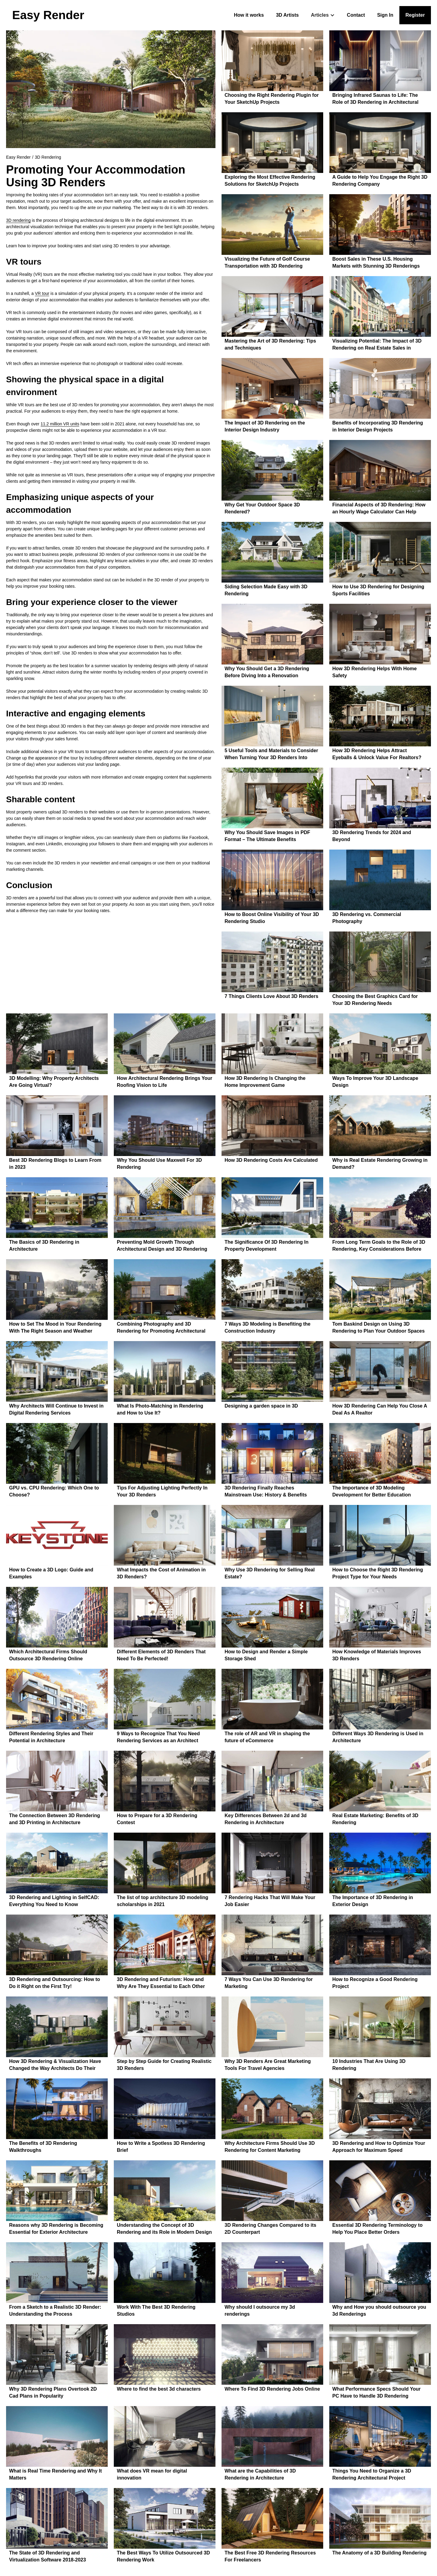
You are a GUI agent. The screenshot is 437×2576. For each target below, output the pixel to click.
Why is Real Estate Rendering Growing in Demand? (380, 1164)
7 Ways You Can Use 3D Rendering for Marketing (269, 1983)
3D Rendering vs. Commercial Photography (366, 918)
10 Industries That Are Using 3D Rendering (368, 2065)
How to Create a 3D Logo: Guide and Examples (51, 1573)
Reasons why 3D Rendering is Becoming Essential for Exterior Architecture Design (56, 2229)
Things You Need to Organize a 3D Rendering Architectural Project (371, 2474)
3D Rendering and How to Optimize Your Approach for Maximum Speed (378, 2147)
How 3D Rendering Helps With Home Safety (374, 672)
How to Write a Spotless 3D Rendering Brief (161, 2147)
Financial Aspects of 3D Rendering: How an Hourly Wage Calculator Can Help (378, 508)
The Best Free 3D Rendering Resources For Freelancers (270, 2556)
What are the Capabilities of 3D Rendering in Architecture (260, 2474)
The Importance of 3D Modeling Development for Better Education (371, 1491)
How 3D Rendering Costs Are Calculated (271, 1160)
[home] (48, 15)
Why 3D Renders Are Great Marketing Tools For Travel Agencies (268, 2065)
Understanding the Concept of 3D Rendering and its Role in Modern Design (164, 2229)
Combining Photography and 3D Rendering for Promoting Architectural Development (161, 1328)
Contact (356, 15)
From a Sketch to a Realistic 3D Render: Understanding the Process (55, 2310)
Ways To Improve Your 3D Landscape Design (375, 1082)
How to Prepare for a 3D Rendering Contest (157, 1819)
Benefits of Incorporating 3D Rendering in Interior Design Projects (377, 426)
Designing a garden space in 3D (261, 1405)
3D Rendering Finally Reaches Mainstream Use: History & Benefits (266, 1491)
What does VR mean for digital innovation (152, 2474)
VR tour (42, 293)
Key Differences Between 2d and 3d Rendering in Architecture (266, 1819)
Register (415, 15)
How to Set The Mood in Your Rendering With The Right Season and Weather (55, 1327)
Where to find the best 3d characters (159, 2389)
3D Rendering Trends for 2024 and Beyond (371, 836)
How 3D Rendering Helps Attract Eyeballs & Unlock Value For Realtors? (376, 754)
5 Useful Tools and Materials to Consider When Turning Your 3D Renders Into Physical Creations (271, 755)
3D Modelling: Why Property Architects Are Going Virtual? (54, 1082)
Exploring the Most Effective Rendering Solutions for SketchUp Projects (270, 180)
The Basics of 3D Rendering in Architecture (44, 1245)
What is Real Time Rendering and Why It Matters (55, 2474)
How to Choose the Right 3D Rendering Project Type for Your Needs (377, 1573)
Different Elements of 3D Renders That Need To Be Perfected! (161, 1655)
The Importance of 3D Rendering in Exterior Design (372, 1901)
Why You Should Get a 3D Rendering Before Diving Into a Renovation (267, 672)
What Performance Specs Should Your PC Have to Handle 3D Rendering (376, 2392)
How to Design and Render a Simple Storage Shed (266, 1655)
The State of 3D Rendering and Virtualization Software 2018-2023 (47, 2556)
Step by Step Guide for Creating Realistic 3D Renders (164, 2065)
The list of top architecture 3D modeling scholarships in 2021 (162, 1901)
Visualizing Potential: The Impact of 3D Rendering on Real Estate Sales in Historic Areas (377, 345)
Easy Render (18, 157)
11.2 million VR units (60, 423)
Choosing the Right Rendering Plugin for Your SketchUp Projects (272, 99)
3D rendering (18, 220)
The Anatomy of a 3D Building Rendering (379, 2552)
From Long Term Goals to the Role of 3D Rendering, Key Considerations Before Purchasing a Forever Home (378, 1246)
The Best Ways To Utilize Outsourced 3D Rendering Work (163, 2556)
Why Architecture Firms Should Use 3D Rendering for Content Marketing (270, 2147)
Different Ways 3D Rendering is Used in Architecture (377, 1737)
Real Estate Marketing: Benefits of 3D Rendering (375, 1819)
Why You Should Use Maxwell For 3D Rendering (159, 1164)
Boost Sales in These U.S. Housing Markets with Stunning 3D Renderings (376, 262)
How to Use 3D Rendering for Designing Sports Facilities (378, 590)
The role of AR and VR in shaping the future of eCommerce (267, 1737)
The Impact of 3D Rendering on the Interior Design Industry (265, 426)
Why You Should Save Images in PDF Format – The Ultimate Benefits (267, 836)
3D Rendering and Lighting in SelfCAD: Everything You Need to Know (54, 1901)
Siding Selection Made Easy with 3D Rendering (266, 590)
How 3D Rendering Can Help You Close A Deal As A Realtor (379, 1409)
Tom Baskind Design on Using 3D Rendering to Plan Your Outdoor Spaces (378, 1327)
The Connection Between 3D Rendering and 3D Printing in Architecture (54, 1819)
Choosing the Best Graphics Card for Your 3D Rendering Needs (375, 1000)
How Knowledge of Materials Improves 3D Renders (376, 1655)
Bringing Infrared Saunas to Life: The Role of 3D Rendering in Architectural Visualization (375, 99)
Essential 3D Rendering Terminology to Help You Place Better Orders (377, 2229)
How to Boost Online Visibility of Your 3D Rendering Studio (272, 918)
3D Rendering (48, 157)
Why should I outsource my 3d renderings (260, 2310)
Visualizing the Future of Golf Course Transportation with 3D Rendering (267, 262)
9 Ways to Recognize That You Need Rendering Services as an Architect (158, 1737)
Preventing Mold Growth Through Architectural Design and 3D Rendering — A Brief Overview (162, 1246)
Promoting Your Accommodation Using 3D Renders (95, 176)
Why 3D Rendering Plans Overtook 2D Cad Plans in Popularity (53, 2392)
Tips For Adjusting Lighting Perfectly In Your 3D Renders (162, 1491)
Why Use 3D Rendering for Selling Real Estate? (270, 1573)
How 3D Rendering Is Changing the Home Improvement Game (265, 1082)
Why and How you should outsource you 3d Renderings (379, 2310)
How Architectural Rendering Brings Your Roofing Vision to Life (164, 1082)
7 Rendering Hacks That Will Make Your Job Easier (270, 1901)
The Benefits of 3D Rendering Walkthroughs (43, 2147)
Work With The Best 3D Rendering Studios (156, 2310)
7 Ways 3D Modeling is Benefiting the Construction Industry (267, 1327)
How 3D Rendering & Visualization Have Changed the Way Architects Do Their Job (55, 2065)
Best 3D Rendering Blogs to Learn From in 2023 (55, 1164)
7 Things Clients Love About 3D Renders (271, 996)
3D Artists (287, 15)
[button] (323, 15)
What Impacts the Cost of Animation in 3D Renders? (161, 1573)
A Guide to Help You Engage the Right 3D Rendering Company (380, 180)
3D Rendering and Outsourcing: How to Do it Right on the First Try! (54, 1983)
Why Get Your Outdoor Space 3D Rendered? (262, 508)
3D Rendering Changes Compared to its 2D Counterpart (270, 2229)
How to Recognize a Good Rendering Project (375, 1983)
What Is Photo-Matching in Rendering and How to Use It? (160, 1409)
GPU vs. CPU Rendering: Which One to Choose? (54, 1491)
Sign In (385, 15)
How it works (249, 15)
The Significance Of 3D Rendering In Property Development (266, 1245)
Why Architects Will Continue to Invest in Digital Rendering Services (56, 1409)
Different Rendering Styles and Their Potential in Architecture (51, 1737)
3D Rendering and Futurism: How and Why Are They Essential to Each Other (161, 1983)
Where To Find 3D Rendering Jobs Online (272, 2389)
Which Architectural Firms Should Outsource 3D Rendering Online (48, 1655)
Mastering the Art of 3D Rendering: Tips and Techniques (270, 344)
